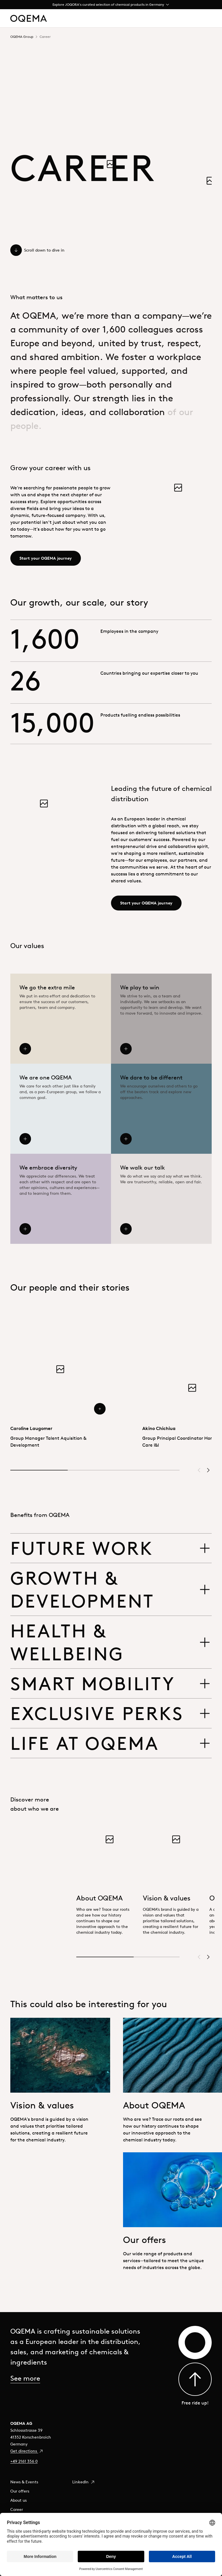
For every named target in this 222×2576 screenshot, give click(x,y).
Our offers (19, 2491)
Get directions (26, 2451)
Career (16, 2509)
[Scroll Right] (208, 1470)
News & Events (24, 2481)
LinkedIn (83, 2481)
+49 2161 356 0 (24, 2461)
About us (18, 2500)
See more (25, 2378)
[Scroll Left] (199, 1470)
